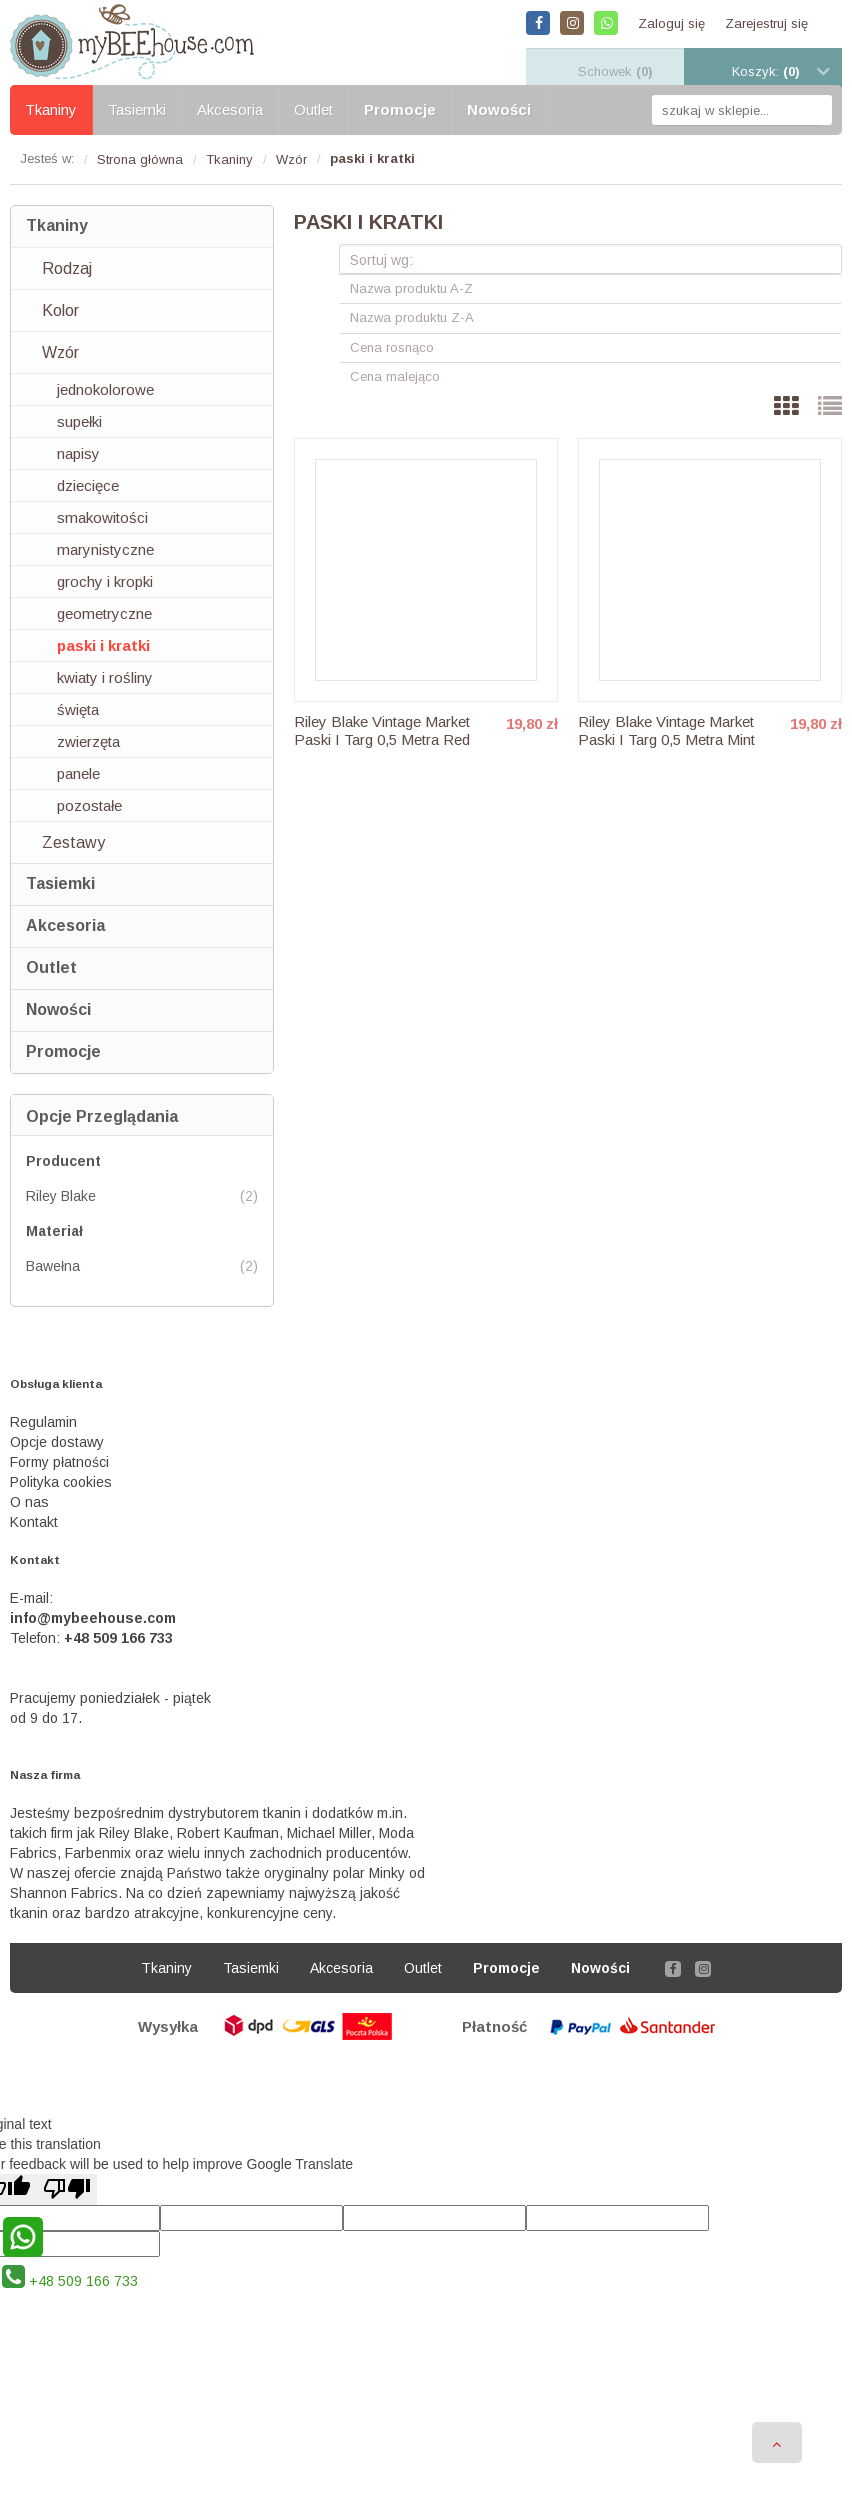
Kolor (60, 310)
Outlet (51, 967)
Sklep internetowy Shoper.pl (426, 2075)
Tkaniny (57, 225)
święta (78, 709)
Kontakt (34, 1522)
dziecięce (88, 485)
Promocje (63, 1051)
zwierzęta (88, 741)
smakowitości (102, 517)
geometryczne (104, 613)
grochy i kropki (105, 581)
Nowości (58, 1009)
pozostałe (89, 805)
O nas (29, 1502)
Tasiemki (60, 883)
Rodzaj (67, 268)
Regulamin (43, 1422)
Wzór (60, 352)
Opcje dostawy (57, 1442)
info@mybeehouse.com (93, 1618)
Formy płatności (59, 1462)
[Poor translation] (67, 2189)
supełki (79, 421)
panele (78, 773)
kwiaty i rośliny (105, 677)
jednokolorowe (105, 389)
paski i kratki (103, 645)
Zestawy (73, 842)
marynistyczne (105, 549)
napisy (78, 453)
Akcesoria (65, 925)
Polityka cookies (61, 1482)
